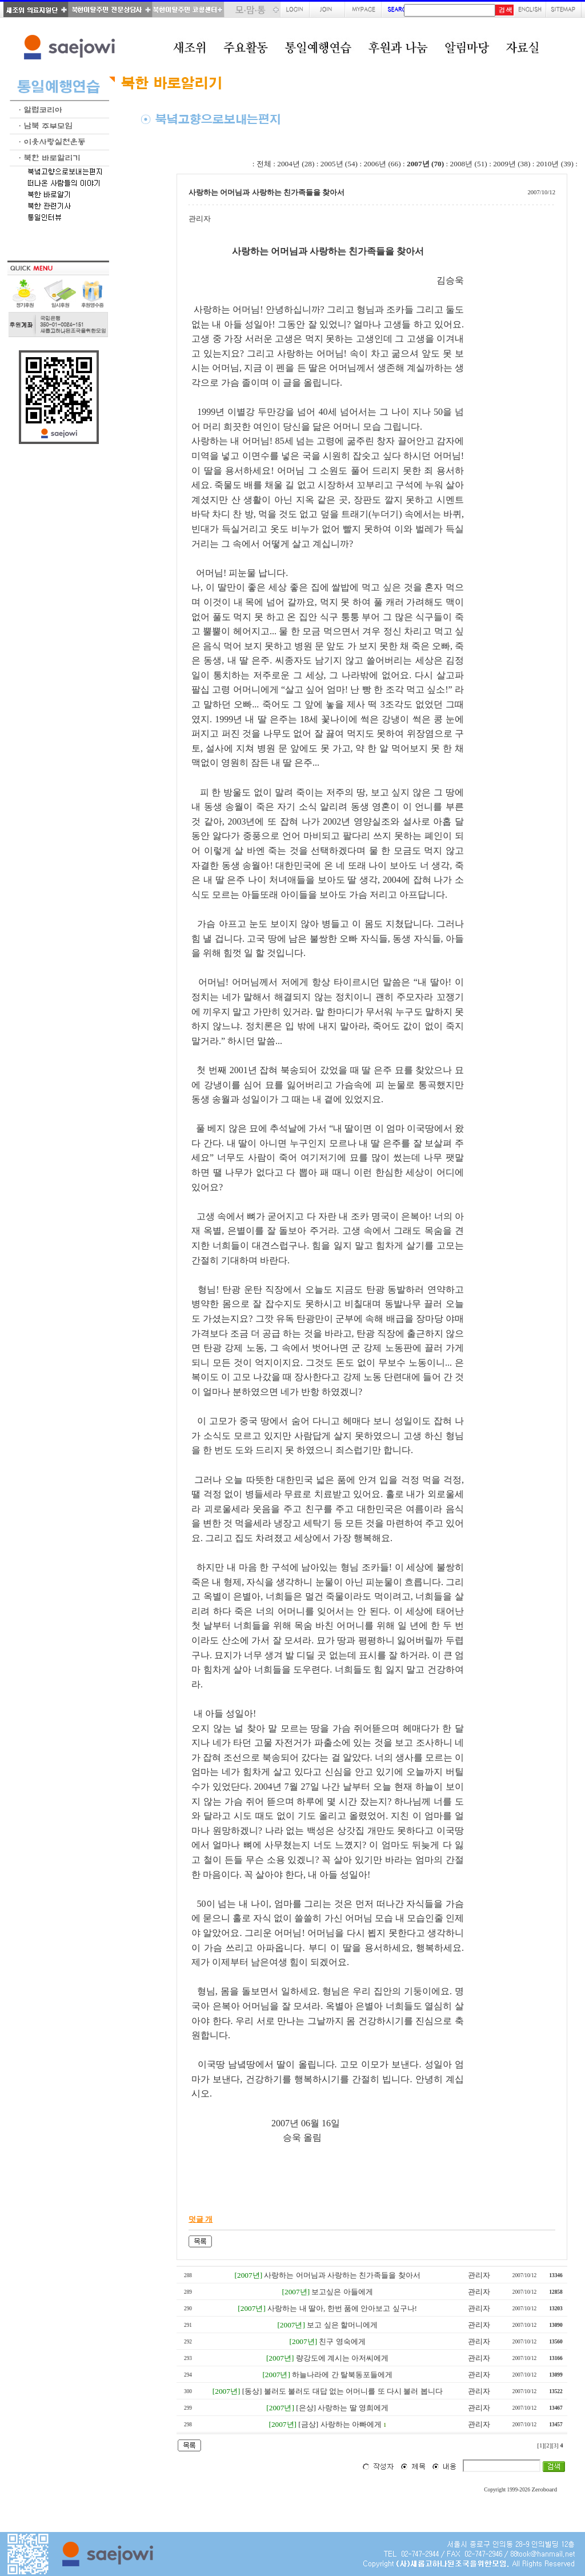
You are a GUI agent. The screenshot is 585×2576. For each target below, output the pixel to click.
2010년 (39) (555, 163)
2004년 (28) (295, 163)
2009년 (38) (511, 163)
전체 (264, 163)
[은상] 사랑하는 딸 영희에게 (342, 2407)
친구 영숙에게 (342, 2341)
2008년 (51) (468, 163)
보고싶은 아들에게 (341, 2291)
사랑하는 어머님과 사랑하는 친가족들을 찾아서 (342, 2275)
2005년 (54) (339, 163)
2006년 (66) (381, 163)
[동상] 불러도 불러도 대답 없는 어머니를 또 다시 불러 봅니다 (342, 2391)
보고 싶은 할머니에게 (342, 2325)
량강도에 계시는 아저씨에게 (342, 2358)
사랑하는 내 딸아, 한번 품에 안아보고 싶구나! (342, 2308)
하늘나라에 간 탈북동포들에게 (342, 2374)
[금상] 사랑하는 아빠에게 (340, 2424)
